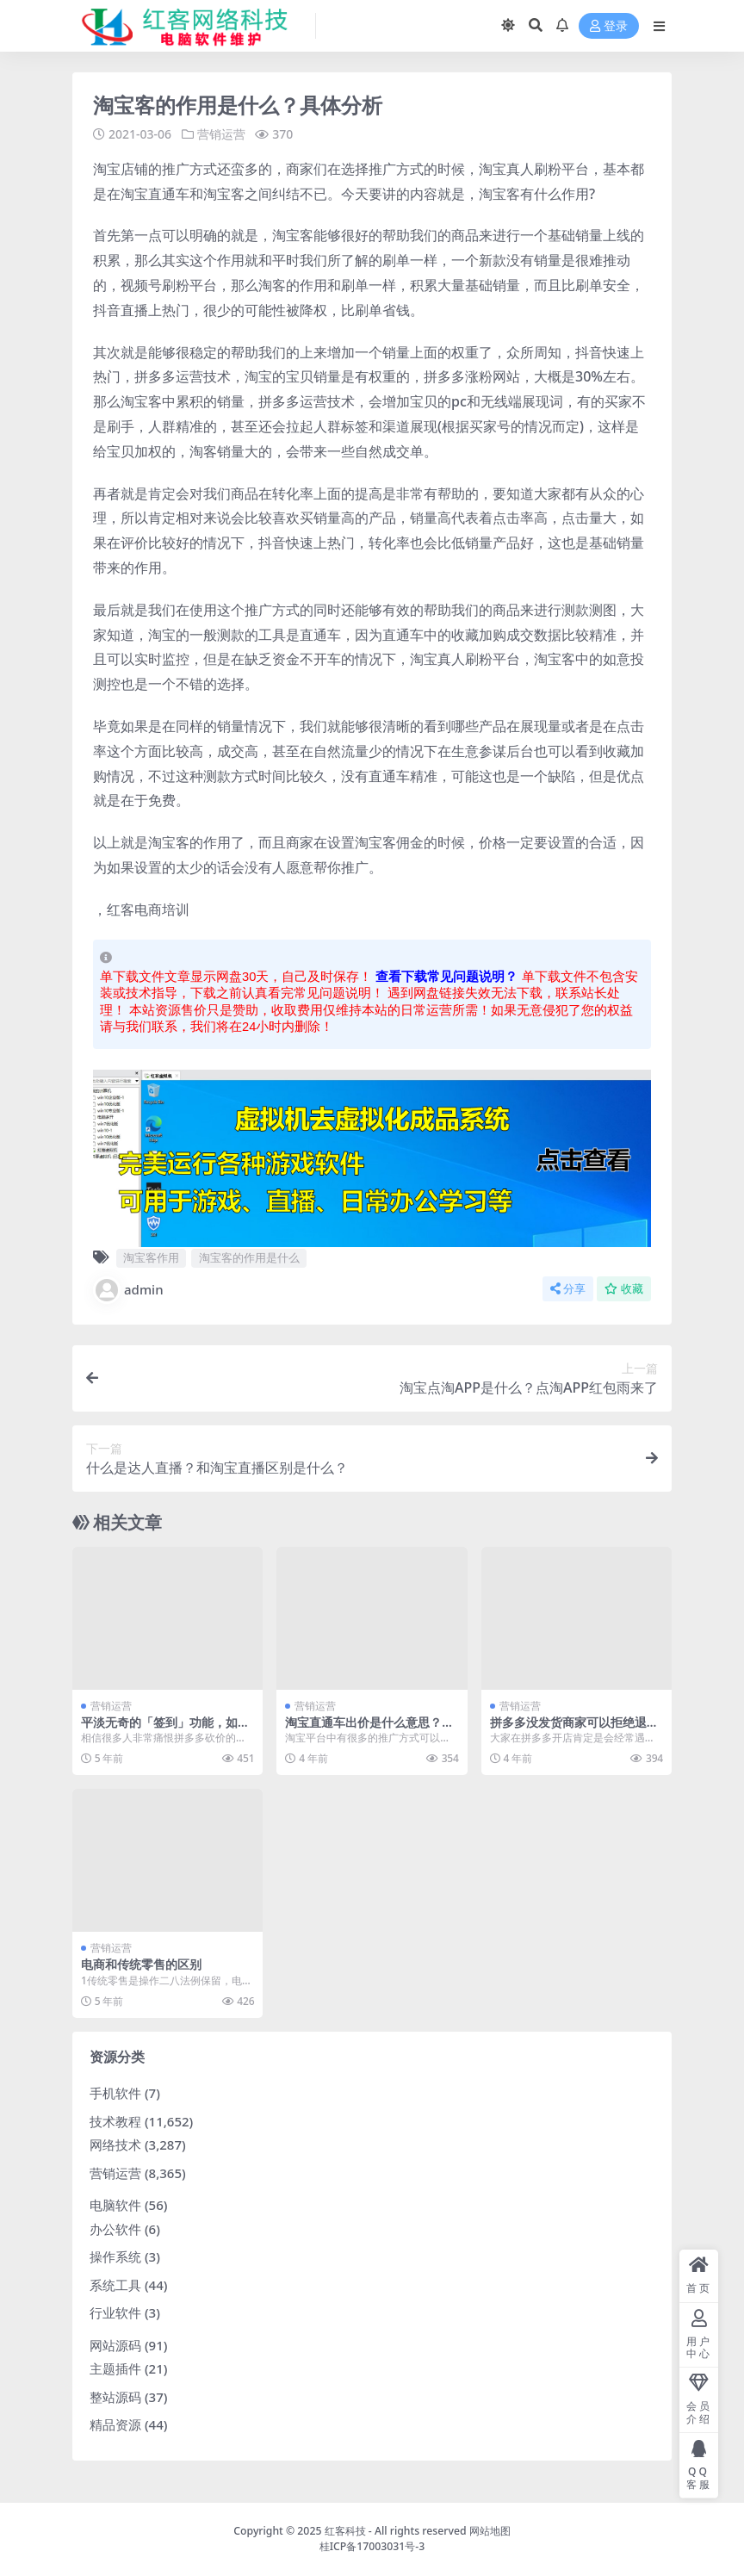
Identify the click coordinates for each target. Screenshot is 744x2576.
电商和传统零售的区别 (141, 1964)
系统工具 (115, 2285)
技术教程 (115, 2121)
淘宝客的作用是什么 (249, 1257)
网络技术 (115, 2144)
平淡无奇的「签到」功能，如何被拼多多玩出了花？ (165, 1729)
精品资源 (115, 2424)
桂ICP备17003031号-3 (372, 2546)
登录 (609, 26)
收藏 (623, 1288)
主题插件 (115, 2368)
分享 (568, 1288)
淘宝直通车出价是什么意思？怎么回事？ (369, 1729)
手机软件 (115, 2092)
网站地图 (490, 2530)
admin (128, 1290)
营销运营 (221, 134)
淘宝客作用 (151, 1257)
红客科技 (345, 2530)
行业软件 (115, 2312)
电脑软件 (115, 2204)
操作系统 (115, 2256)
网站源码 (115, 2345)
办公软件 (115, 2229)
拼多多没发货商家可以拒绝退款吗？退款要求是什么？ (574, 1729)
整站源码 (115, 2396)
